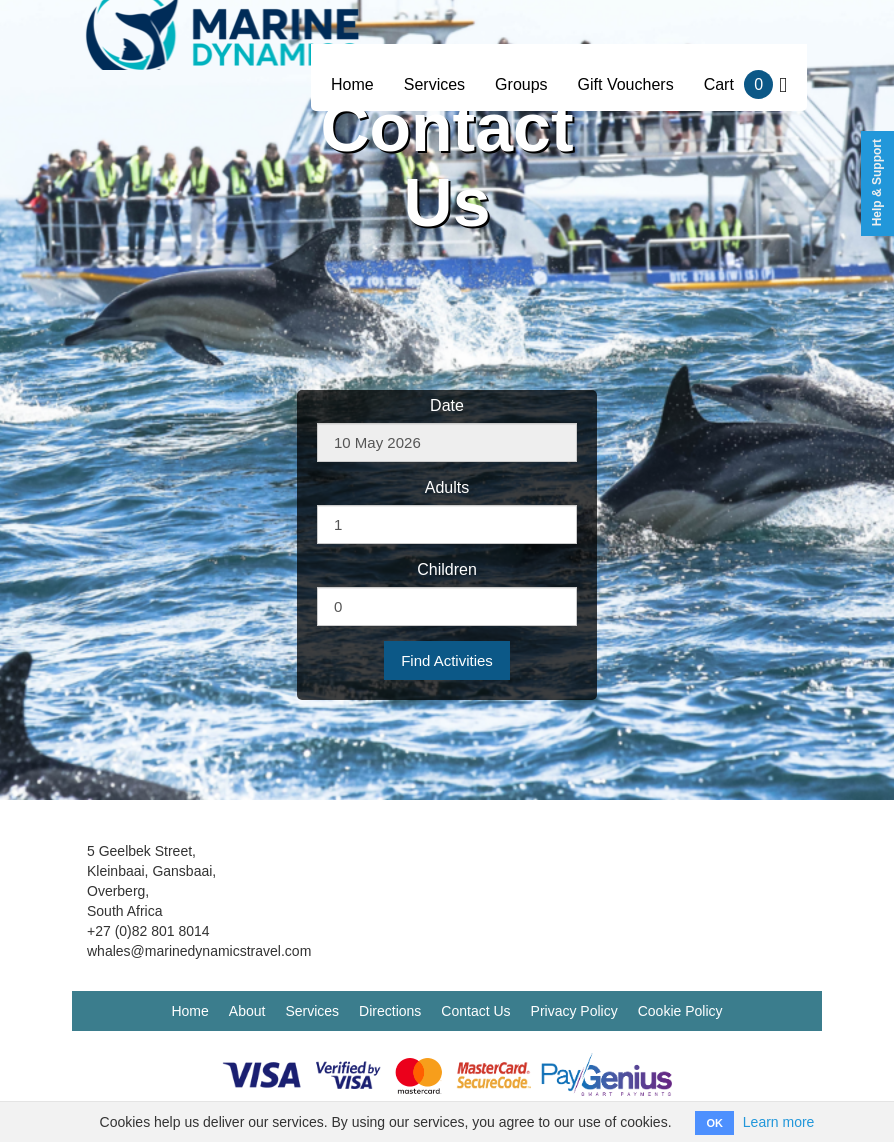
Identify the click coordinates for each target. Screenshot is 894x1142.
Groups (521, 84)
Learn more (779, 1122)
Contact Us (475, 1011)
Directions (390, 1011)
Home (352, 84)
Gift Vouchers (626, 84)
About (247, 1011)
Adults (447, 487)
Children (447, 569)
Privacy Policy (574, 1011)
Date (447, 405)
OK (714, 1123)
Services (434, 84)
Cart (745, 84)
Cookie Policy (680, 1011)
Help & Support (877, 182)
